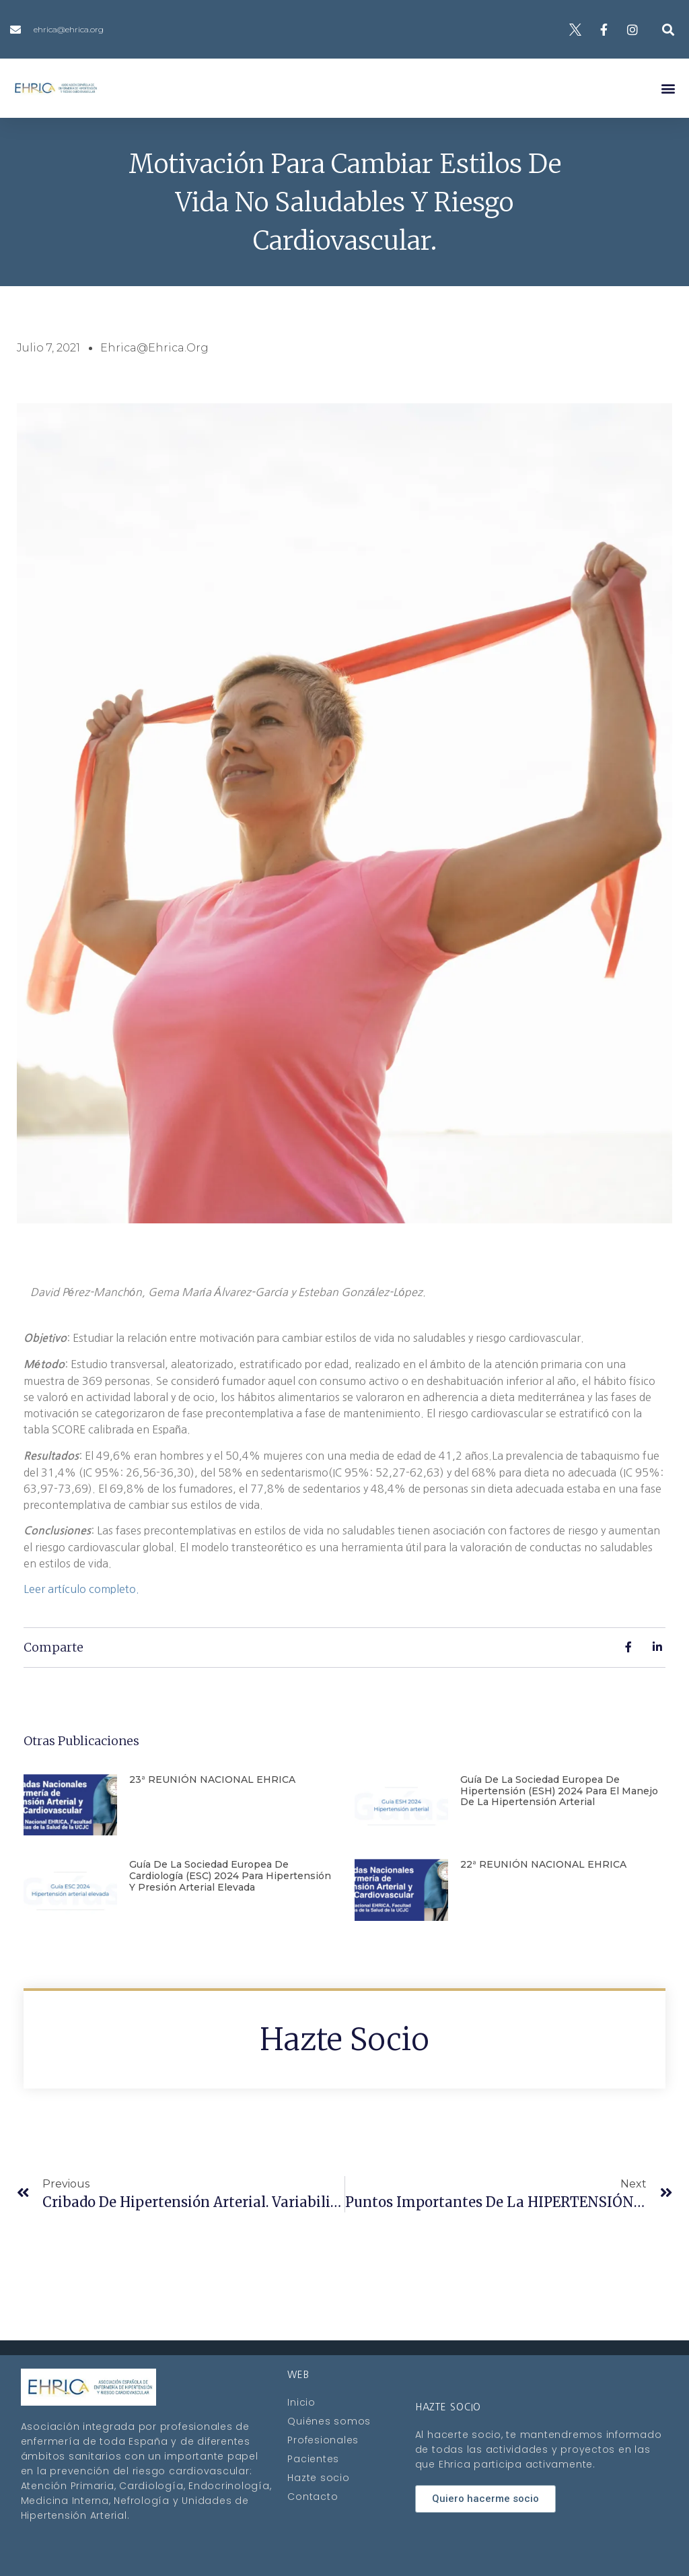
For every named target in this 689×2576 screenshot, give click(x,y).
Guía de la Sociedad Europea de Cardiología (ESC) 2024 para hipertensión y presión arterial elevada (230, 1875)
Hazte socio (344, 2039)
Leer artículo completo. (81, 1589)
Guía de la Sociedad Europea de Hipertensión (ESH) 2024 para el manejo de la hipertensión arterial (559, 1790)
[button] (668, 29)
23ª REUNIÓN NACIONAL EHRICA (212, 1779)
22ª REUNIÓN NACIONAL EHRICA (543, 1864)
